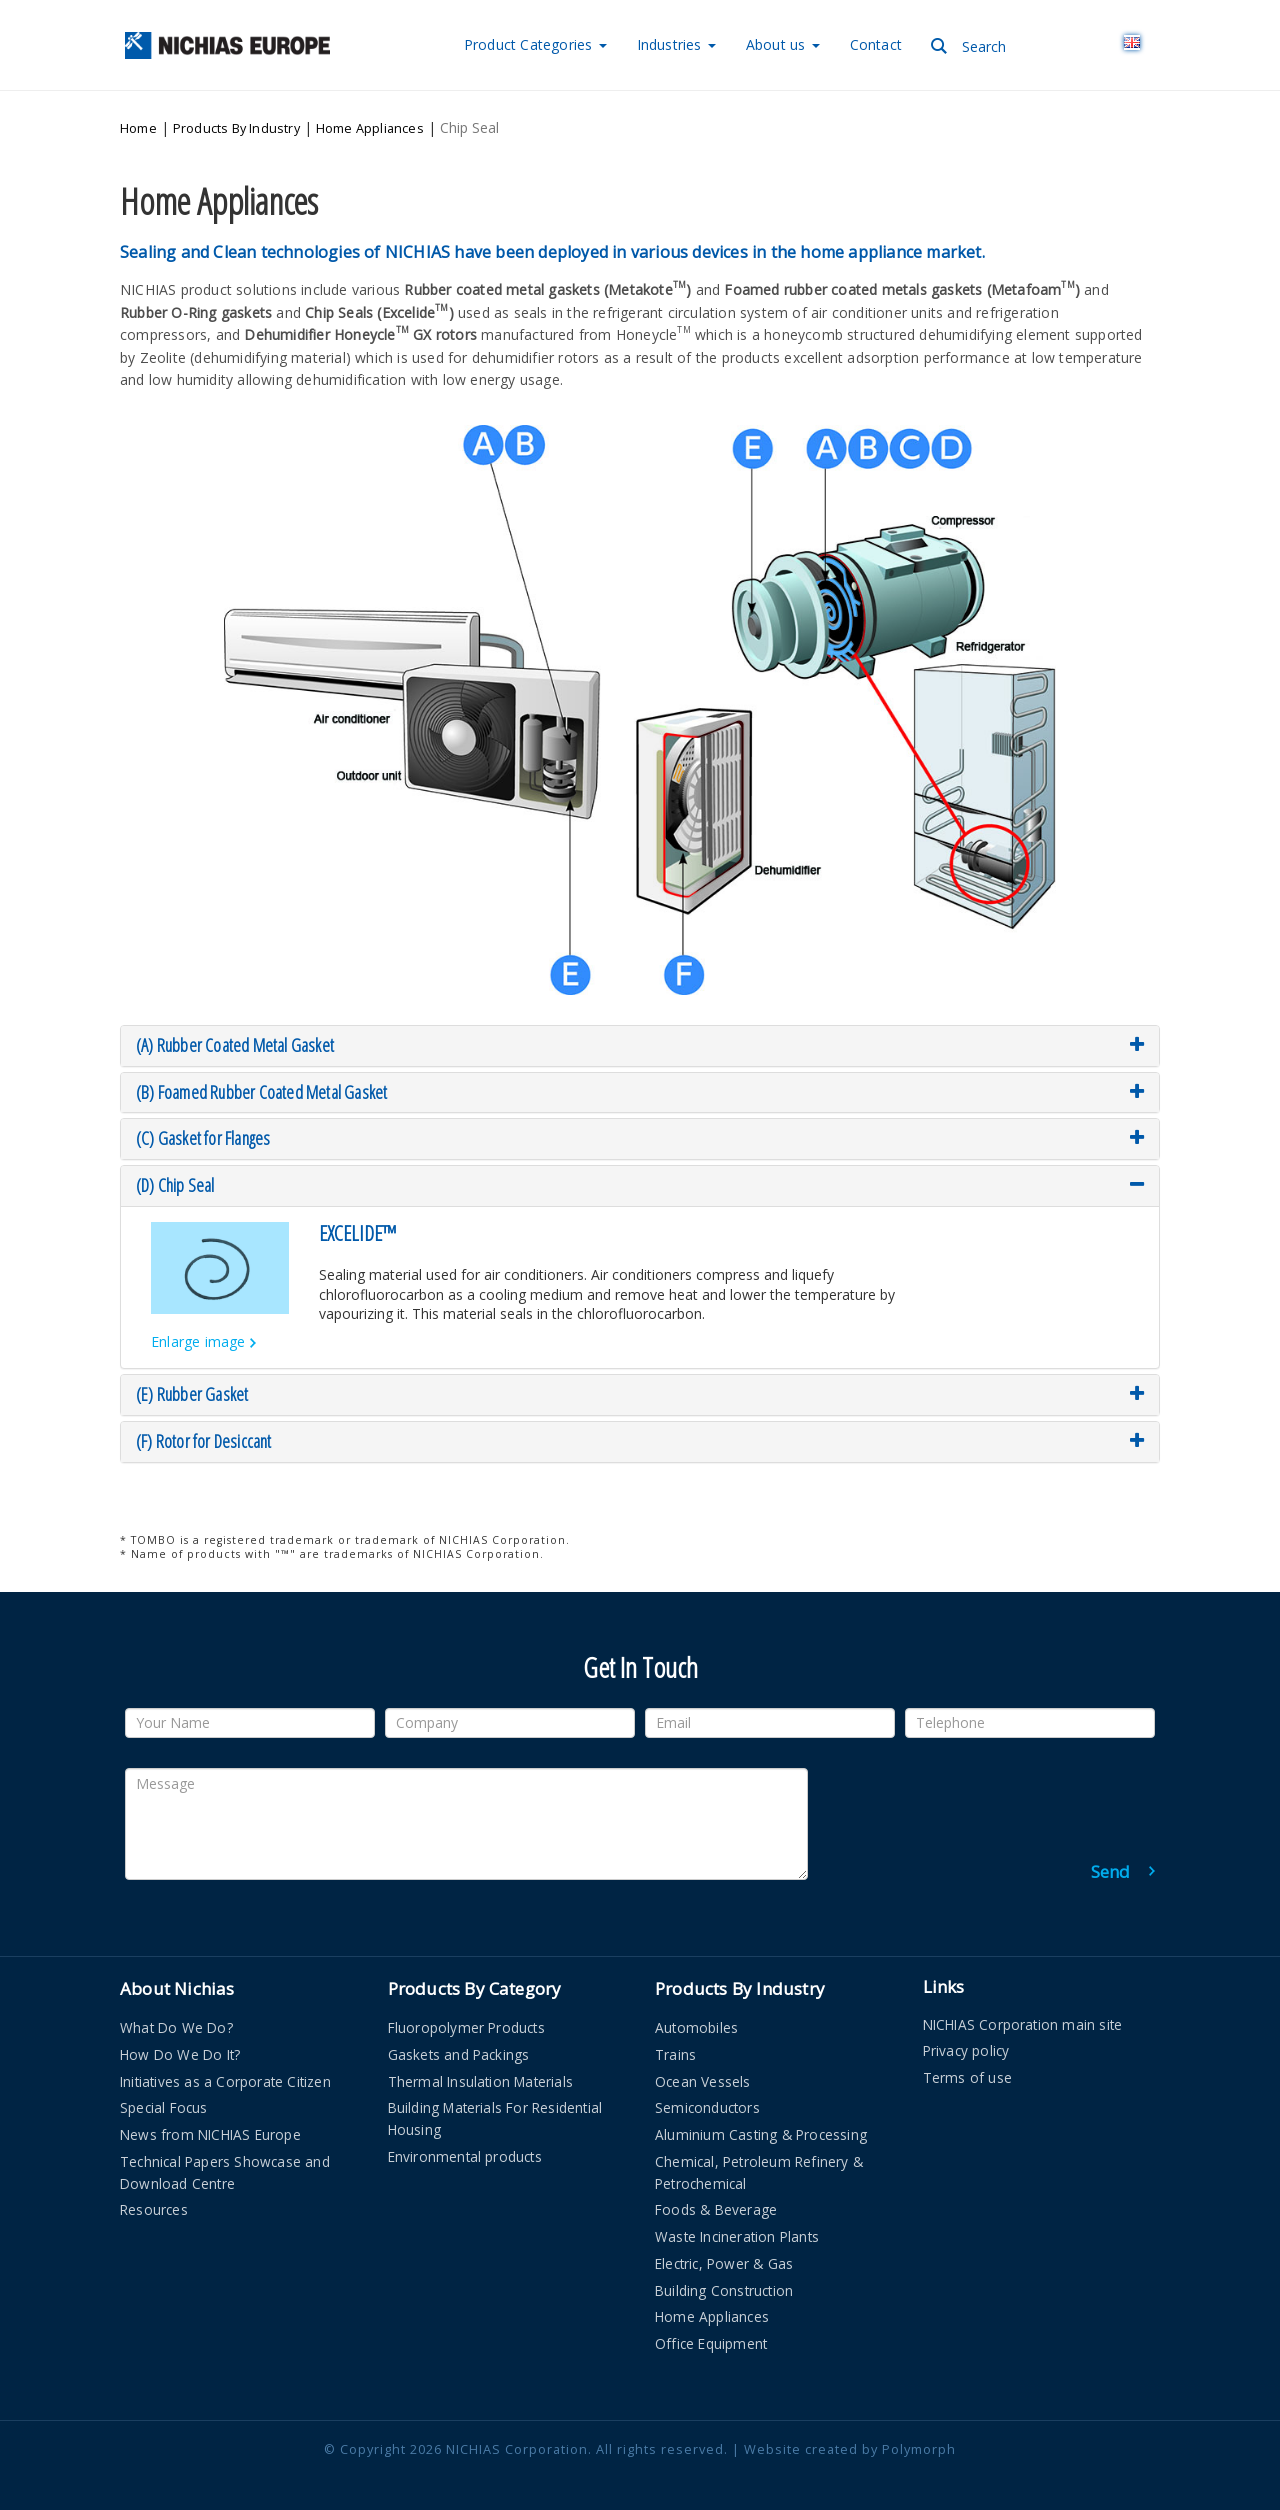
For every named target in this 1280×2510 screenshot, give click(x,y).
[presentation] (1003, 1798)
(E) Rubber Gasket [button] (640, 1386)
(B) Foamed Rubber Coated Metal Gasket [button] (640, 1083)
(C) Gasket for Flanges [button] (640, 1130)
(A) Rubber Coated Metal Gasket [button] (640, 1037)
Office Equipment (711, 2334)
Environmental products (465, 2147)
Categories (535, 44)
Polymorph (919, 2440)
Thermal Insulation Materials (481, 2071)
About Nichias (177, 1979)
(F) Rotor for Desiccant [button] (640, 1433)
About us (783, 44)
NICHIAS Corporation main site (1023, 2014)
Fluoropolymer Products (466, 2018)
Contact (876, 44)
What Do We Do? (176, 2018)
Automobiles (696, 2018)
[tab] (640, 1037)
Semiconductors (707, 2098)
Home (138, 124)
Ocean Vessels (703, 2071)
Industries (676, 44)
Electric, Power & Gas (724, 2254)
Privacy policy (966, 2041)
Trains (675, 2045)
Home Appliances (370, 124)
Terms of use (967, 2068)
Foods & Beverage (716, 2200)
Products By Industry (236, 124)
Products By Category (475, 1979)
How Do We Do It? (180, 2045)
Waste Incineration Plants (737, 2227)
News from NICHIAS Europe (210, 2125)
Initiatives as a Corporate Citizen (225, 2071)
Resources (154, 2200)
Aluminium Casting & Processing (761, 2125)
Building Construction (724, 2280)
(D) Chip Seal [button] (640, 1177)
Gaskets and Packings (459, 2045)
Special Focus (164, 2098)
